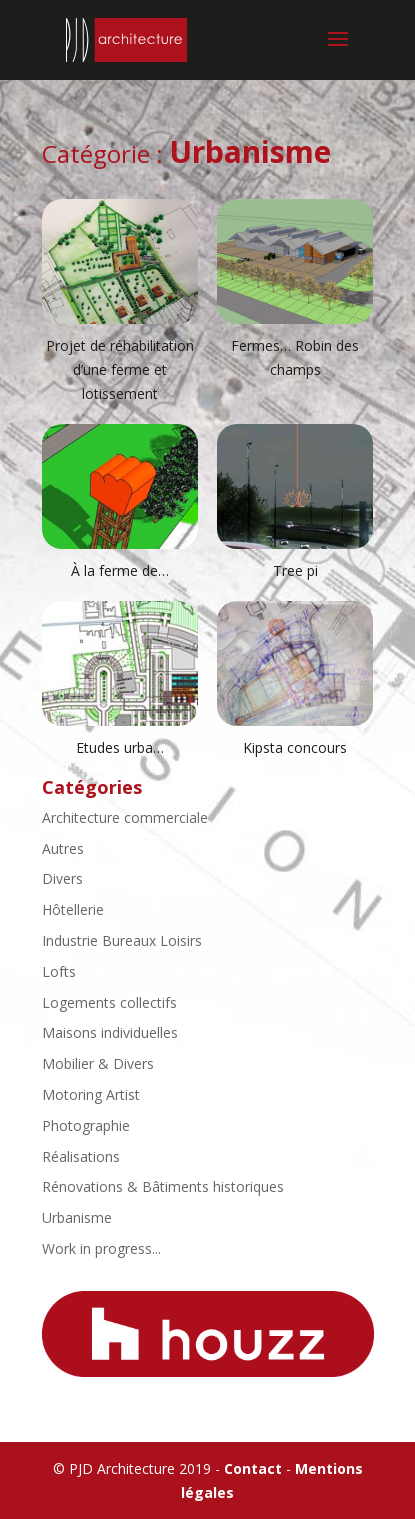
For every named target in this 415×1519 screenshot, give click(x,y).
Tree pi (295, 570)
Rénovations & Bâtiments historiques (163, 1186)
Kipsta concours (295, 747)
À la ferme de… (120, 570)
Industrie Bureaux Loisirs (122, 940)
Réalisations (81, 1156)
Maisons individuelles (110, 1032)
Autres (63, 848)
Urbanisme (77, 1217)
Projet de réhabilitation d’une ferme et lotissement (120, 369)
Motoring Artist (91, 1094)
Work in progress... (101, 1248)
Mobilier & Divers (98, 1063)
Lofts (59, 971)
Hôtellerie (73, 909)
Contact (253, 1468)
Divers (62, 878)
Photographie (86, 1125)
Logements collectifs (109, 1002)
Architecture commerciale (125, 817)
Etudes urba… (120, 747)
